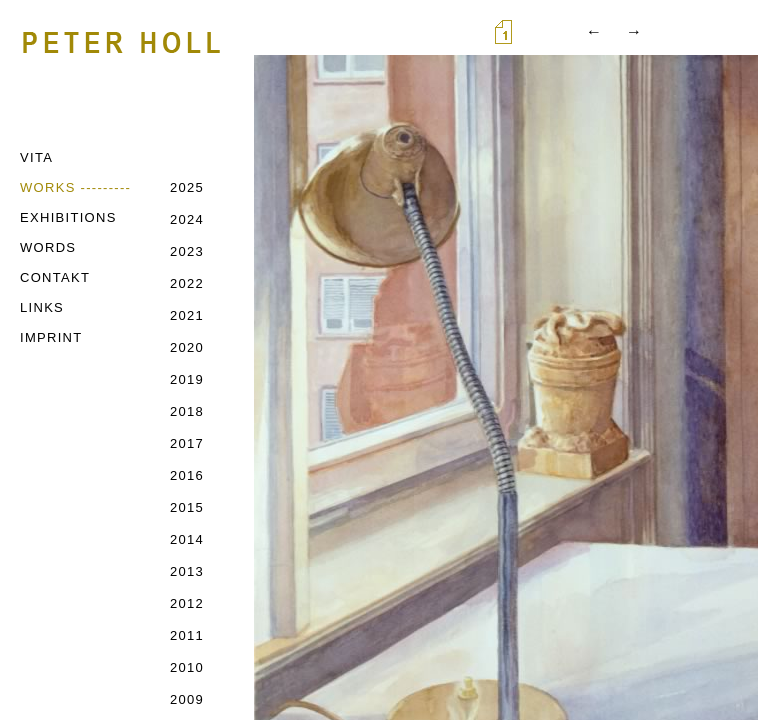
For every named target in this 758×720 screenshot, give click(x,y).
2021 (187, 315)
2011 (187, 635)
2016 (187, 475)
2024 (187, 219)
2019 (187, 379)
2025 (187, 187)
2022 (187, 283)
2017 (187, 443)
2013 (187, 571)
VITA (36, 157)
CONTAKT (55, 277)
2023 (187, 251)
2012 (187, 603)
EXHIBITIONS (68, 217)
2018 (187, 411)
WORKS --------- (75, 187)
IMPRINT (51, 337)
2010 (187, 667)
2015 (187, 507)
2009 (187, 699)
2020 (187, 347)
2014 (187, 539)
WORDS (48, 247)
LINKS (42, 307)
